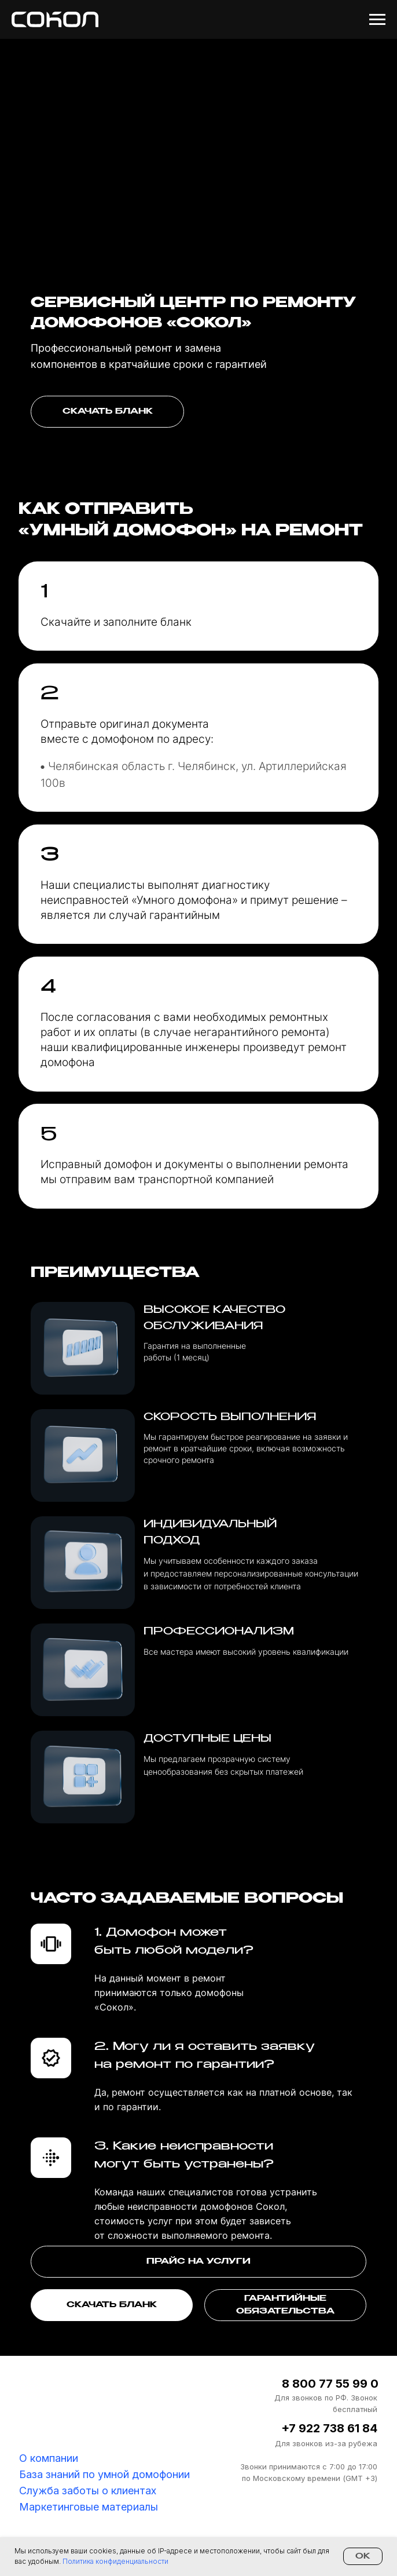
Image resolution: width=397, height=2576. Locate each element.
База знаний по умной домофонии (104, 2474)
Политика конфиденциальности (115, 2561)
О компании (48, 2458)
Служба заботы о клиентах (87, 2490)
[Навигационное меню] (377, 19)
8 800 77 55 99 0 (330, 2384)
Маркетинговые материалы (88, 2507)
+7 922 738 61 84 (329, 2428)
